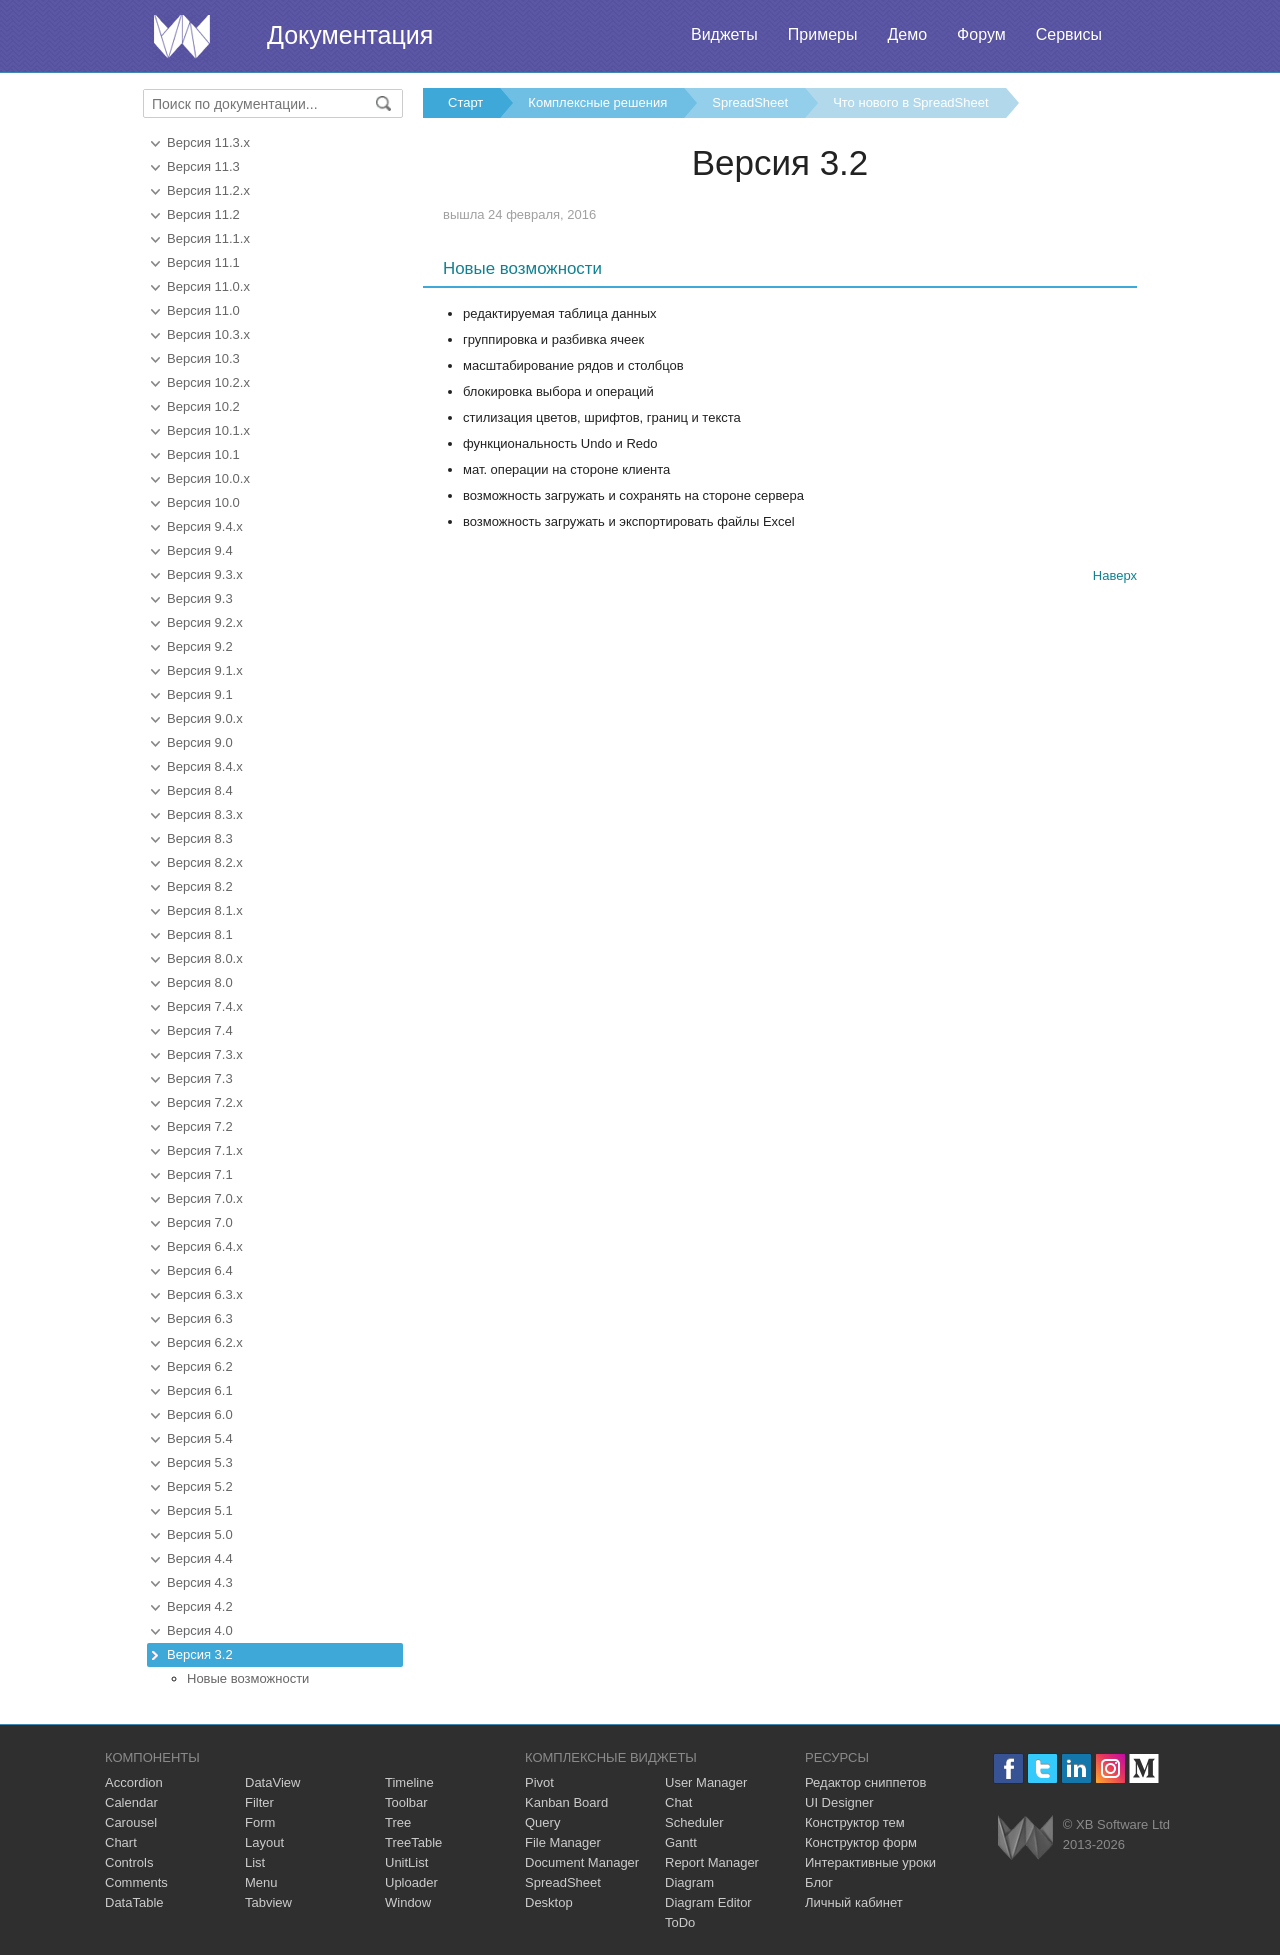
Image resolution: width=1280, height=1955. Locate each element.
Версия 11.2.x (208, 190)
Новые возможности (248, 1678)
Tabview (268, 1902)
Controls (129, 1862)
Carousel (131, 1822)
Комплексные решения (597, 102)
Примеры (823, 34)
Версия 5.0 (200, 1534)
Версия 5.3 (200, 1462)
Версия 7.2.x (205, 1102)
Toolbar (406, 1802)
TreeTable (413, 1842)
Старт (465, 102)
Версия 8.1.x (205, 910)
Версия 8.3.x (205, 814)
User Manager (706, 1782)
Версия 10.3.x (208, 334)
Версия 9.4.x (205, 526)
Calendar (131, 1802)
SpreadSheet (750, 102)
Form (260, 1822)
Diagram (689, 1882)
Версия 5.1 (200, 1510)
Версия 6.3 (200, 1318)
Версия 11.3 (203, 166)
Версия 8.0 (200, 982)
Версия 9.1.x (205, 670)
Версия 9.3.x (205, 574)
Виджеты (724, 34)
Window (408, 1902)
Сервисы (1069, 34)
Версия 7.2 (200, 1126)
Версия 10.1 (203, 454)
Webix (1025, 1837)
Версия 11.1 (203, 262)
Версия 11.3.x (208, 142)
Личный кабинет (854, 1902)
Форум (981, 34)
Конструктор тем (855, 1822)
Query (542, 1822)
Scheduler (694, 1822)
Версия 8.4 (200, 790)
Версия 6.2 (200, 1366)
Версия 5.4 (200, 1438)
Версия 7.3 (200, 1078)
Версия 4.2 (200, 1606)
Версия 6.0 (200, 1414)
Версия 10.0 (203, 502)
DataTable (134, 1902)
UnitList (406, 1862)
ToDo (680, 1922)
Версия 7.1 (200, 1174)
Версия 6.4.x (205, 1246)
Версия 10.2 (203, 406)
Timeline (409, 1782)
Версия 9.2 (200, 646)
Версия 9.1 (200, 694)
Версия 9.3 (200, 598)
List (255, 1862)
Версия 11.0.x (208, 286)
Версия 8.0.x (205, 958)
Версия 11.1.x (208, 238)
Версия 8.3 (200, 838)
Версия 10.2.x (208, 382)
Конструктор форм (861, 1842)
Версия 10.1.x (208, 430)
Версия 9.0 (200, 742)
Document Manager (582, 1862)
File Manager (563, 1842)
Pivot (539, 1782)
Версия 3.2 (200, 1654)
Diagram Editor (708, 1902)
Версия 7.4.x (205, 1006)
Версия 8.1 (200, 934)
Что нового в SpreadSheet (910, 102)
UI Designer (839, 1802)
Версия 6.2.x (205, 1342)
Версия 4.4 (200, 1558)
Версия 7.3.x (205, 1054)
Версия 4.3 (200, 1582)
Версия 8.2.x (205, 862)
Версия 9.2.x (205, 622)
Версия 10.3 (203, 358)
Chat (678, 1802)
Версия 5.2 (200, 1486)
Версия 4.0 (200, 1630)
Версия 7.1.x (205, 1150)
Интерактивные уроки (870, 1862)
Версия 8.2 (200, 886)
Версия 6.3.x (205, 1294)
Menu (261, 1882)
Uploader (411, 1882)
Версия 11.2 (203, 214)
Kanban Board (566, 1802)
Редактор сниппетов (865, 1782)
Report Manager (712, 1862)
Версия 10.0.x (208, 478)
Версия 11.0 (203, 310)
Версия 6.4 (200, 1270)
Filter (259, 1802)
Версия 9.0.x (205, 718)
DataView (272, 1782)
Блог (819, 1882)
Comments (136, 1882)
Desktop (549, 1902)
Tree (398, 1822)
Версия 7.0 (200, 1222)
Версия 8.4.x (205, 766)
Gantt (681, 1842)
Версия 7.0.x (205, 1198)
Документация (350, 35)
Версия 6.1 (200, 1390)
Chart (121, 1842)
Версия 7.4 (200, 1030)
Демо (907, 34)
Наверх (1115, 575)
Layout (264, 1842)
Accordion (134, 1782)
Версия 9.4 (200, 550)
